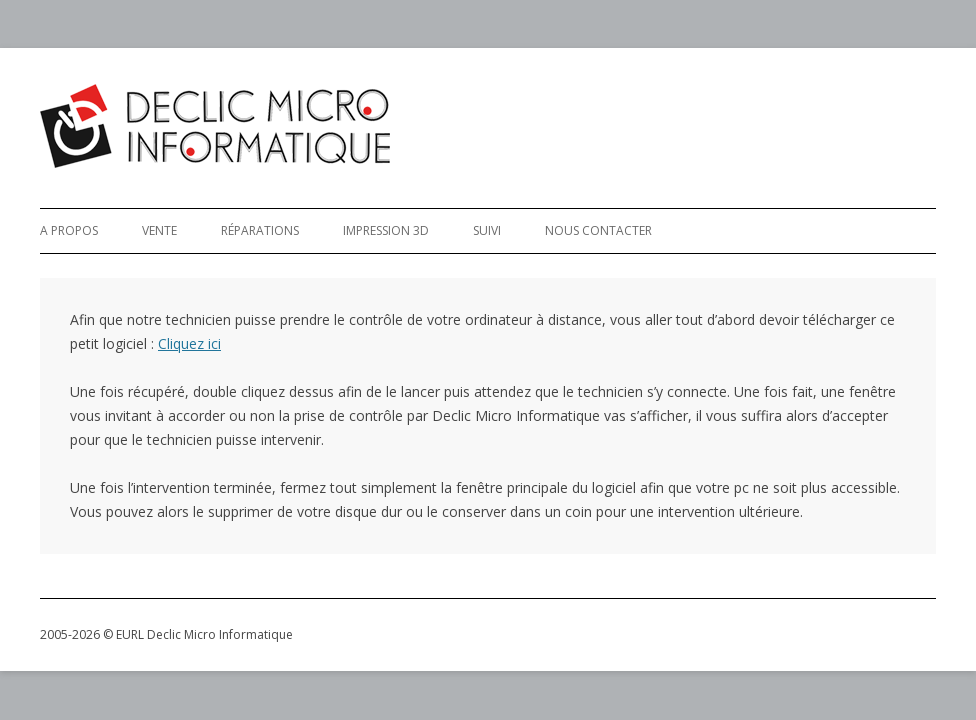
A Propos (69, 230)
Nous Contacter (598, 230)
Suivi (487, 230)
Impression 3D (386, 230)
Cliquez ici (189, 343)
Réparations (260, 230)
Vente (159, 230)
